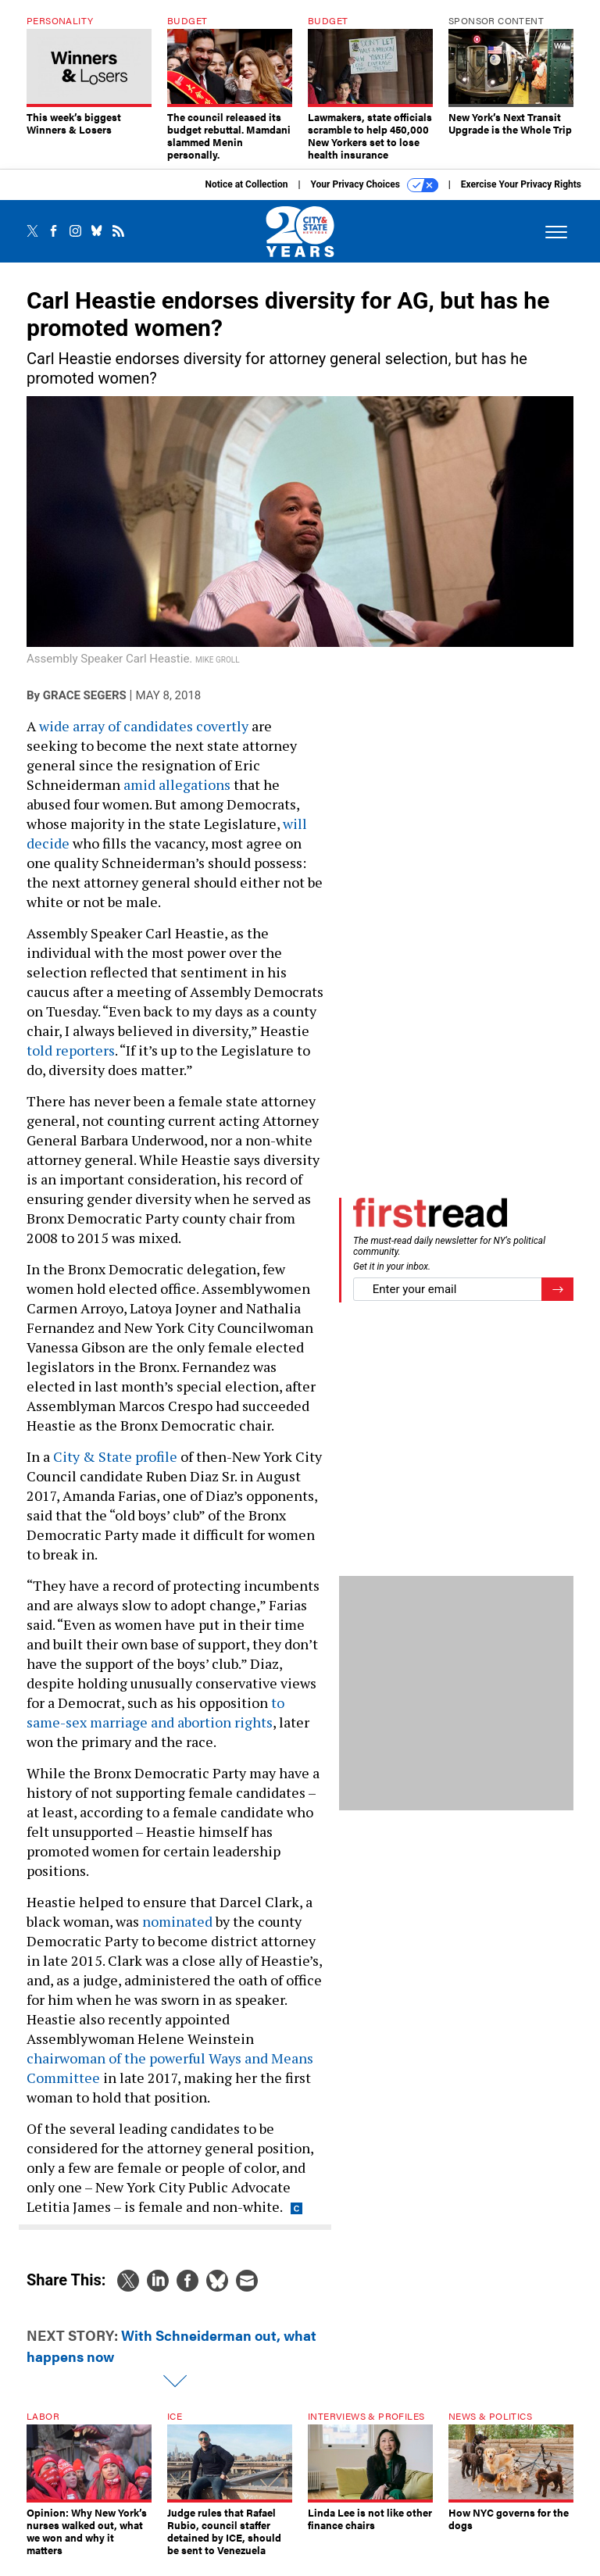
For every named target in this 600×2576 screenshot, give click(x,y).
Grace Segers (85, 707)
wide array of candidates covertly (143, 737)
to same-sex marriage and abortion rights (155, 1724)
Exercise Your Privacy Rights (521, 196)
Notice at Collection (246, 196)
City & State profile (115, 1468)
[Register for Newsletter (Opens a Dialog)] (557, 1301)
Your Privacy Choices (374, 197)
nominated (177, 1933)
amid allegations (176, 796)
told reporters (71, 1061)
